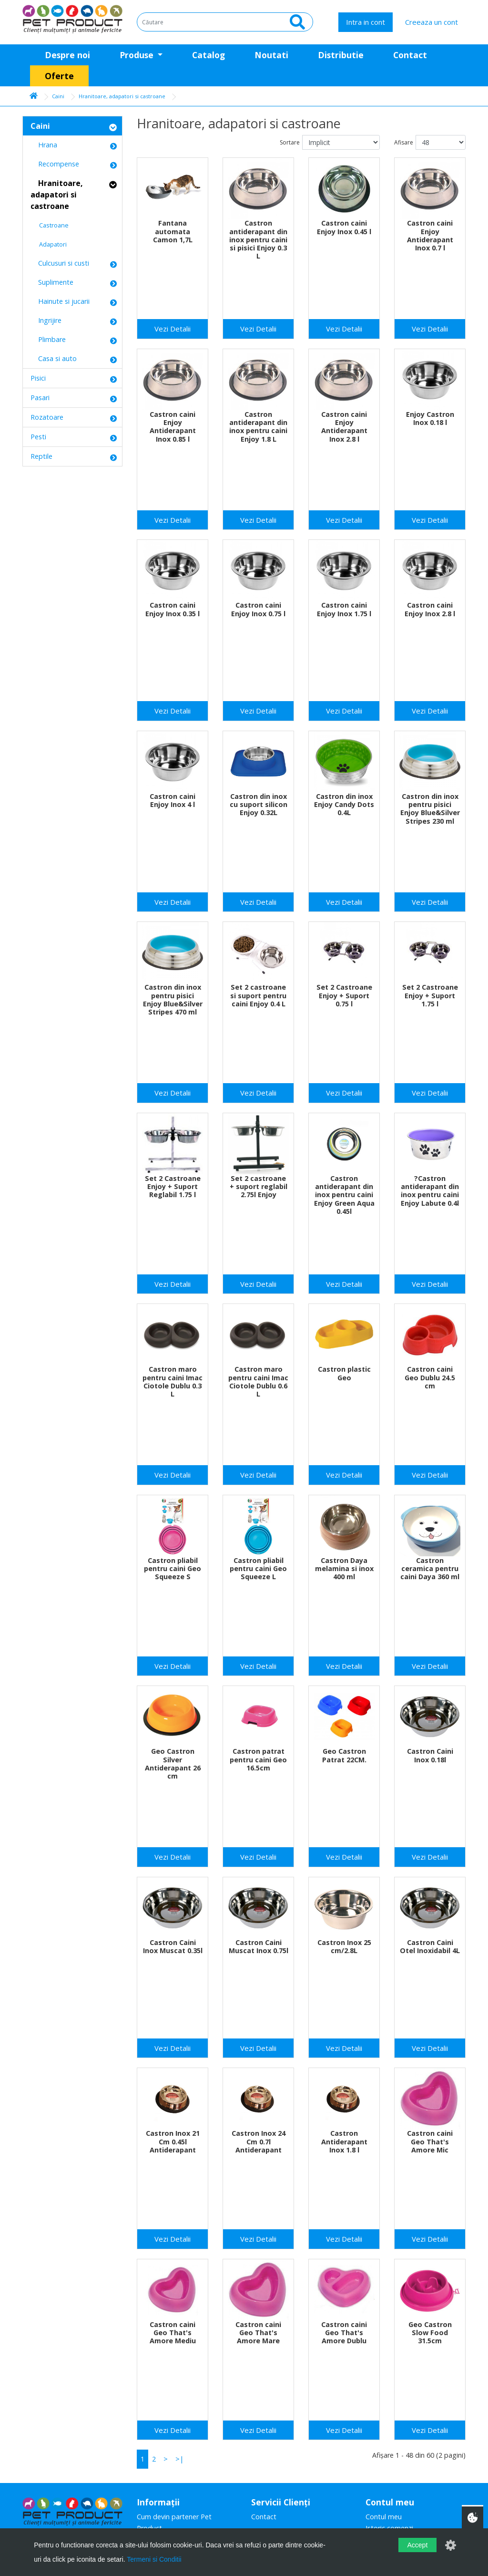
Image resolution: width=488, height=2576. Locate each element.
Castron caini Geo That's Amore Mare (258, 2333)
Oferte (59, 76)
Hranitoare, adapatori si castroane (122, 96)
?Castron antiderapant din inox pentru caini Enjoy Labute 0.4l (430, 1191)
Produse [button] (138, 55)
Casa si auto (53, 358)
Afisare (403, 142)
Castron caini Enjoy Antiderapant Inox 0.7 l (430, 235)
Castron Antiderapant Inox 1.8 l (344, 2141)
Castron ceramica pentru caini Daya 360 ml (429, 1569)
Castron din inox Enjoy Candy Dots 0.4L (344, 804)
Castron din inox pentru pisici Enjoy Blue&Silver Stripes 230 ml (430, 809)
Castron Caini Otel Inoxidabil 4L (430, 1946)
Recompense (54, 163)
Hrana (43, 144)
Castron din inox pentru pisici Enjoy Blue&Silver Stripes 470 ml (173, 999)
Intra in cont (365, 22)
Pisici (38, 378)
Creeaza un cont (431, 22)
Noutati (271, 55)
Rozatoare (46, 417)
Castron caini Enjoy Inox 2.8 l (430, 609)
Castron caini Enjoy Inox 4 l (172, 800)
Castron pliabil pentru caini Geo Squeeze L (258, 1569)
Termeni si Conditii (154, 2559)
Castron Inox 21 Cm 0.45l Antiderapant (173, 2141)
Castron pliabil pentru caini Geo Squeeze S (172, 1569)
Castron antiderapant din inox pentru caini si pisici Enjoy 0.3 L (258, 239)
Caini (58, 96)
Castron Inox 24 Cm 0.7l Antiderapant (258, 2141)
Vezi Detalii (172, 328)
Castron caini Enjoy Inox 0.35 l (172, 609)
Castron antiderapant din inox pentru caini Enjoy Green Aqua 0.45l (344, 1195)
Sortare (290, 142)
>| (179, 2458)
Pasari (40, 397)
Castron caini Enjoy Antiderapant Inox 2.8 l (344, 427)
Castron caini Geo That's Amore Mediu (173, 2333)
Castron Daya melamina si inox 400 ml (344, 1569)
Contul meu (384, 2516)
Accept (417, 2545)
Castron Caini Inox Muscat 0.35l (173, 1946)
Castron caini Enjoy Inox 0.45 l (344, 227)
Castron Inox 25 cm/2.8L (344, 1946)
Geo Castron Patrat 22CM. (344, 1755)
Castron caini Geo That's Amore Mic (430, 2141)
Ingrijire (45, 320)
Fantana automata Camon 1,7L (173, 231)
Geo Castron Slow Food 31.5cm (430, 2333)
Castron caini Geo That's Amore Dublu (344, 2333)
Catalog (208, 55)
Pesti (38, 436)
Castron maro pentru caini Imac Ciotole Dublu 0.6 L (258, 1381)
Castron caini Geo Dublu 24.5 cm (430, 1377)
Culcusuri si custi (59, 263)
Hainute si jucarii (60, 301)
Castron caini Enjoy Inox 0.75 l (258, 609)
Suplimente (51, 282)
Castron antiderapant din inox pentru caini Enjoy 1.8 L (258, 427)
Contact (410, 55)
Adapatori (48, 244)
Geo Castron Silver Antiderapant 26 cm (173, 1763)
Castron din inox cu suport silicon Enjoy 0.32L (258, 804)
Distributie (341, 55)
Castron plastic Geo (344, 1373)
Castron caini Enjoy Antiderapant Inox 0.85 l (173, 427)
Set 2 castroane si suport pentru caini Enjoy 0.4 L (258, 995)
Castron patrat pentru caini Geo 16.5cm (258, 1759)
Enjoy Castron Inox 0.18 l (430, 418)
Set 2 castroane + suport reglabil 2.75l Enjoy (258, 1187)
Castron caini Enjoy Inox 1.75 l (344, 609)
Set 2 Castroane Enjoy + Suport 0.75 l (344, 995)
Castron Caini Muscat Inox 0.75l (258, 1946)
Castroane (49, 225)
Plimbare (48, 339)
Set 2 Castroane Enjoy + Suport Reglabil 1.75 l (173, 1187)
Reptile (41, 456)
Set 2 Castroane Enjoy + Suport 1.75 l (430, 995)
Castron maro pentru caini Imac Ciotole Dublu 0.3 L (172, 1381)
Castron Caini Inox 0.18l (430, 1755)
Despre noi (67, 55)
